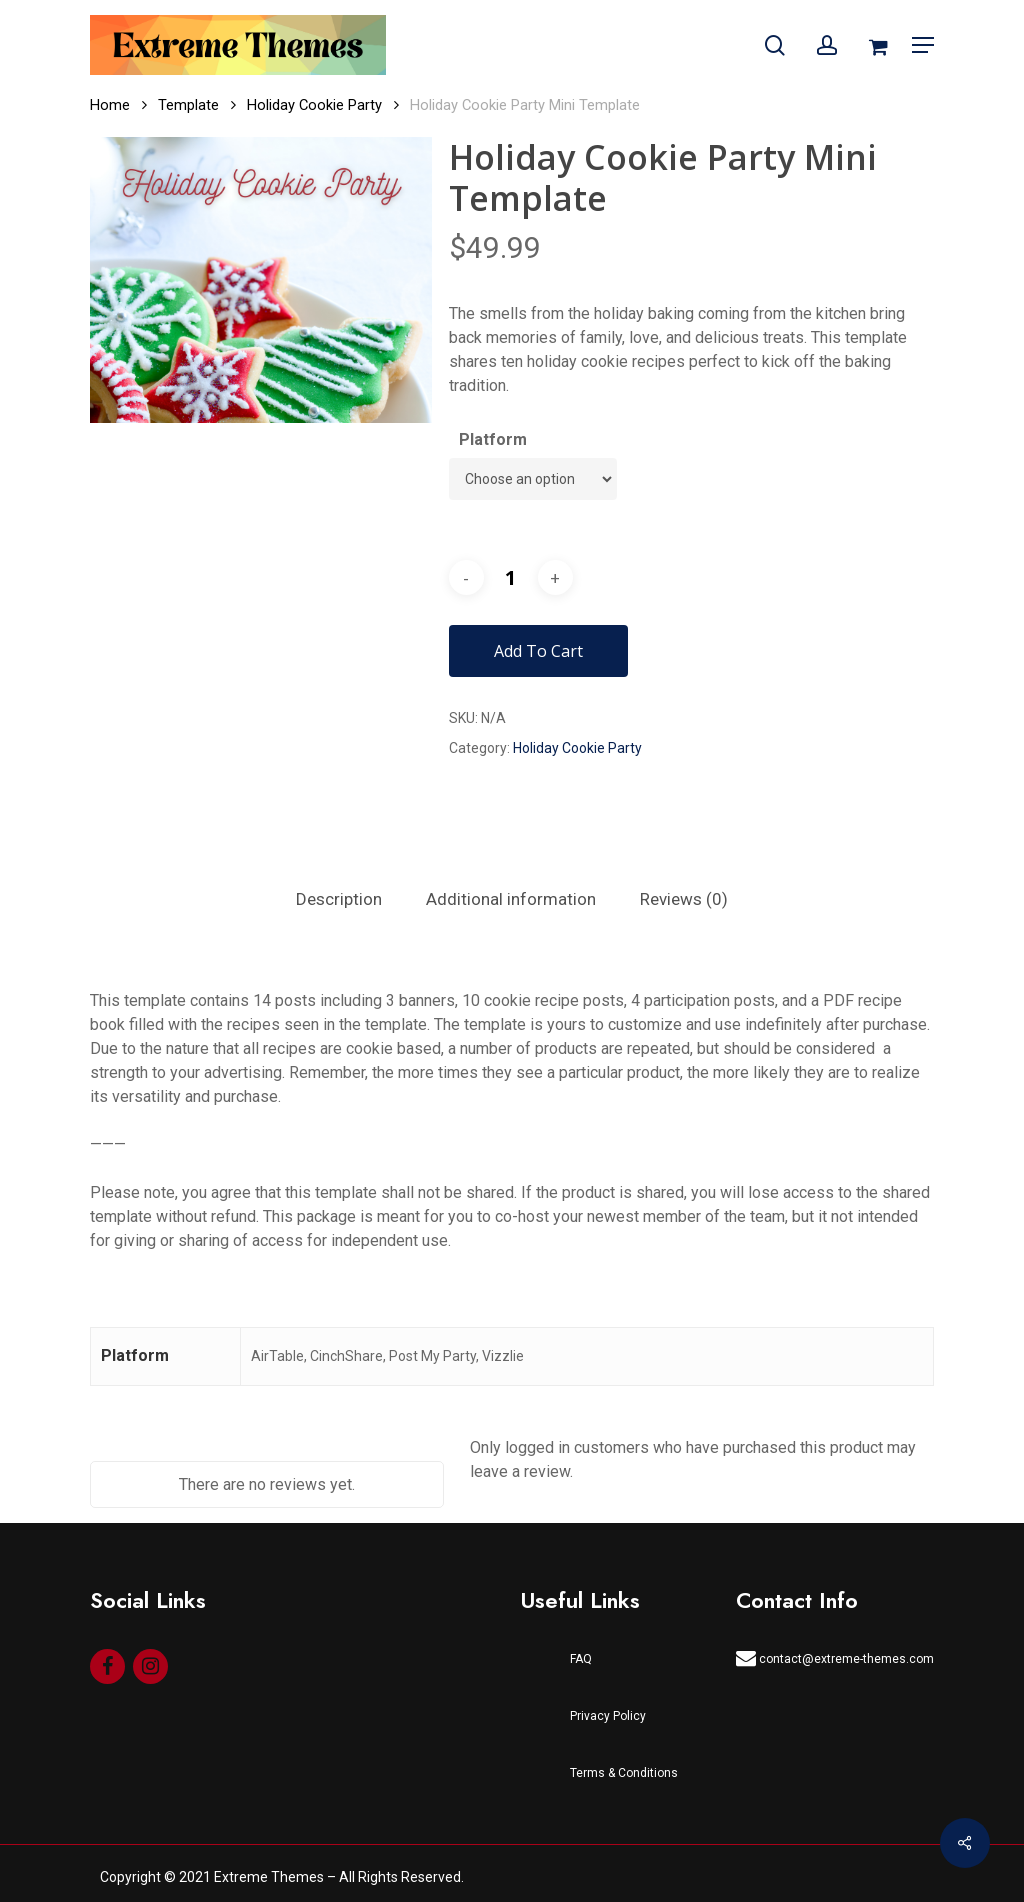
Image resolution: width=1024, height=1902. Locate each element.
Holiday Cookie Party (314, 105)
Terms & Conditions (624, 1773)
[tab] (339, 899)
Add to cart (538, 651)
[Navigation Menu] (923, 45)
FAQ (581, 1659)
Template (188, 105)
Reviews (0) (684, 899)
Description (339, 899)
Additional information (511, 899)
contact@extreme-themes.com (835, 1658)
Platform (493, 439)
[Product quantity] (511, 577)
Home (110, 105)
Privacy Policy (608, 1716)
